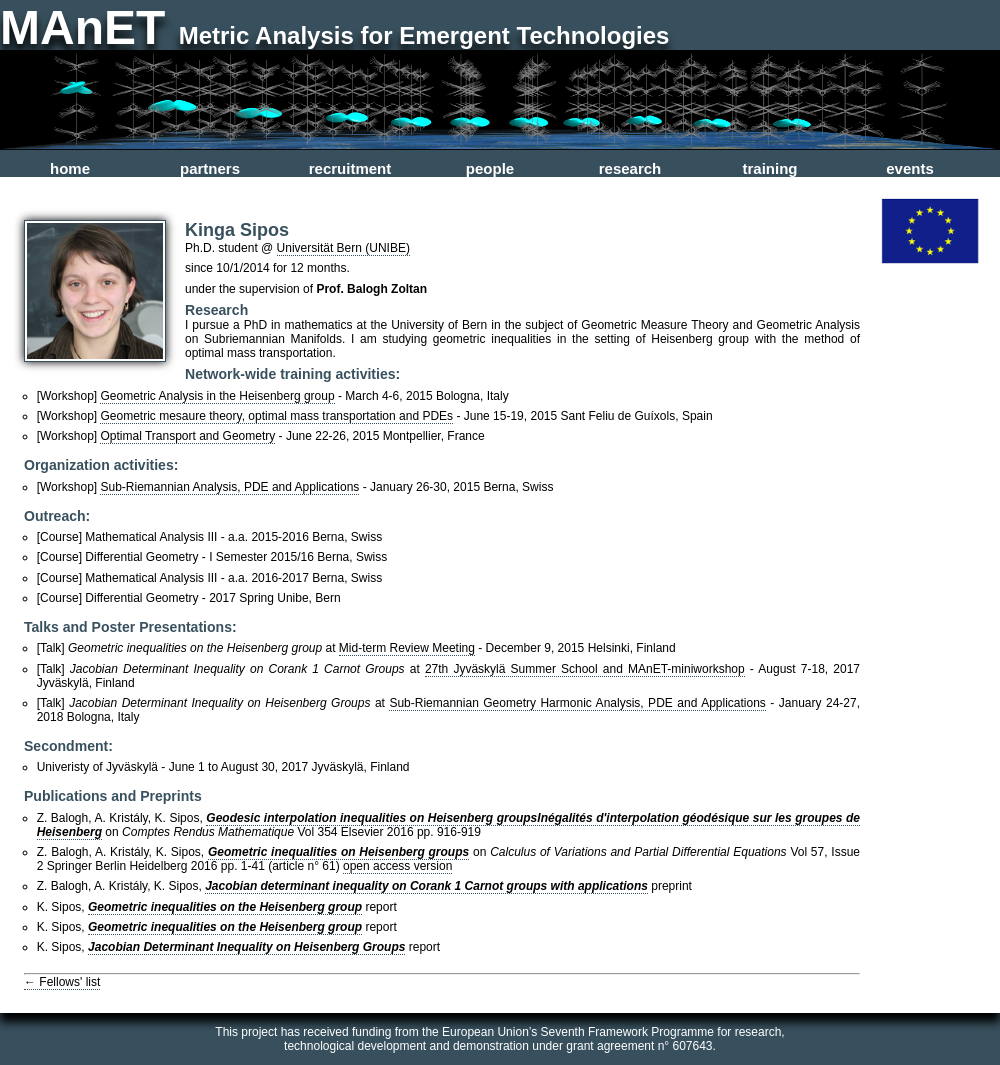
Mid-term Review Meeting (407, 648)
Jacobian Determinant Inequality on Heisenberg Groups (246, 947)
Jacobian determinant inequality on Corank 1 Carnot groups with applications (426, 886)
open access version (397, 866)
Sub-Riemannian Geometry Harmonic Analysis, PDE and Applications (577, 703)
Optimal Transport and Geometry (187, 436)
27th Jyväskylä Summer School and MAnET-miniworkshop (585, 669)
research (630, 168)
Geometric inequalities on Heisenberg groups (338, 852)
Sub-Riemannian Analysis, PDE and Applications (229, 487)
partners (210, 168)
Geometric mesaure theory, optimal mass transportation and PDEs (276, 416)
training (770, 168)
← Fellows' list (62, 982)
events (910, 168)
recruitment (350, 168)
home (70, 168)
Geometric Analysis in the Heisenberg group (217, 396)
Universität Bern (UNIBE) (343, 248)
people (490, 168)
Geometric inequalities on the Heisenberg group (225, 907)
